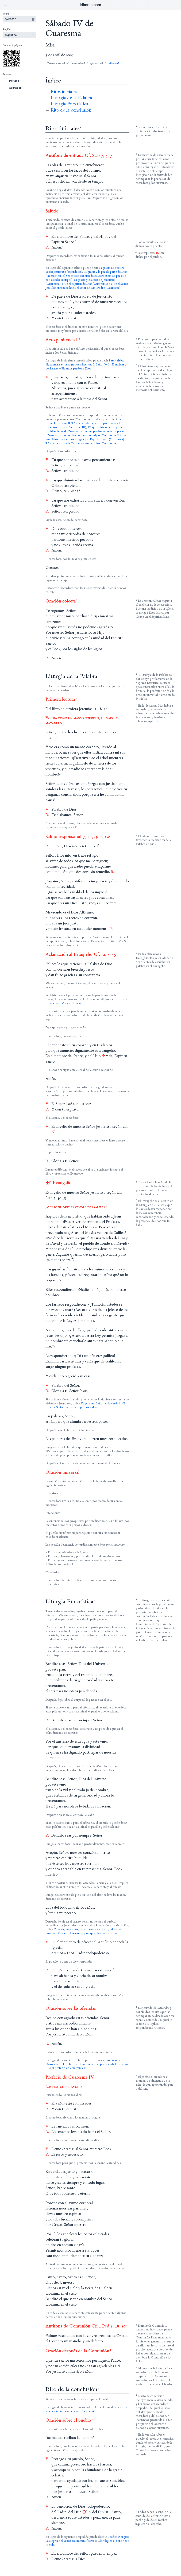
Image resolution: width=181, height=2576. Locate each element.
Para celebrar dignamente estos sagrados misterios (85, 362)
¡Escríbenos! (111, 63)
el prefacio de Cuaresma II (79, 2064)
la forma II (63, 423)
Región (7, 29)
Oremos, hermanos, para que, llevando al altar (87, 1933)
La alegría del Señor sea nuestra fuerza (69, 2541)
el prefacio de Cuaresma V (69, 2068)
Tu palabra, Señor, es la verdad (100, 1403)
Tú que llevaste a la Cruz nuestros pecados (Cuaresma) (80, 443)
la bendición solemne (83, 2411)
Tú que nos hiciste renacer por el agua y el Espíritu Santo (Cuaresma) (85, 437)
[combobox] (17, 19)
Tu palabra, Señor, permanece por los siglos (86, 1405)
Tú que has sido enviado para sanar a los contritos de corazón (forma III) (83, 425)
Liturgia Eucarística (69, 104)
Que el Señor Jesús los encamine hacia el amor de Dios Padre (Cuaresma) (86, 286)
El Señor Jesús (101, 364)
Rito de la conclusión (71, 110)
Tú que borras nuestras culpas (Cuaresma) (89, 435)
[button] (5, 5)
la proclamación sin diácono (63, 1003)
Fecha (6, 13)
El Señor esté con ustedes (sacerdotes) (86, 276)
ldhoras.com (90, 5)
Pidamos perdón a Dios (76, 368)
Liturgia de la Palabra (71, 98)
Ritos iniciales (64, 91)
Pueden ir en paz (118, 2537)
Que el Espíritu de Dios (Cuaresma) (85, 284)
